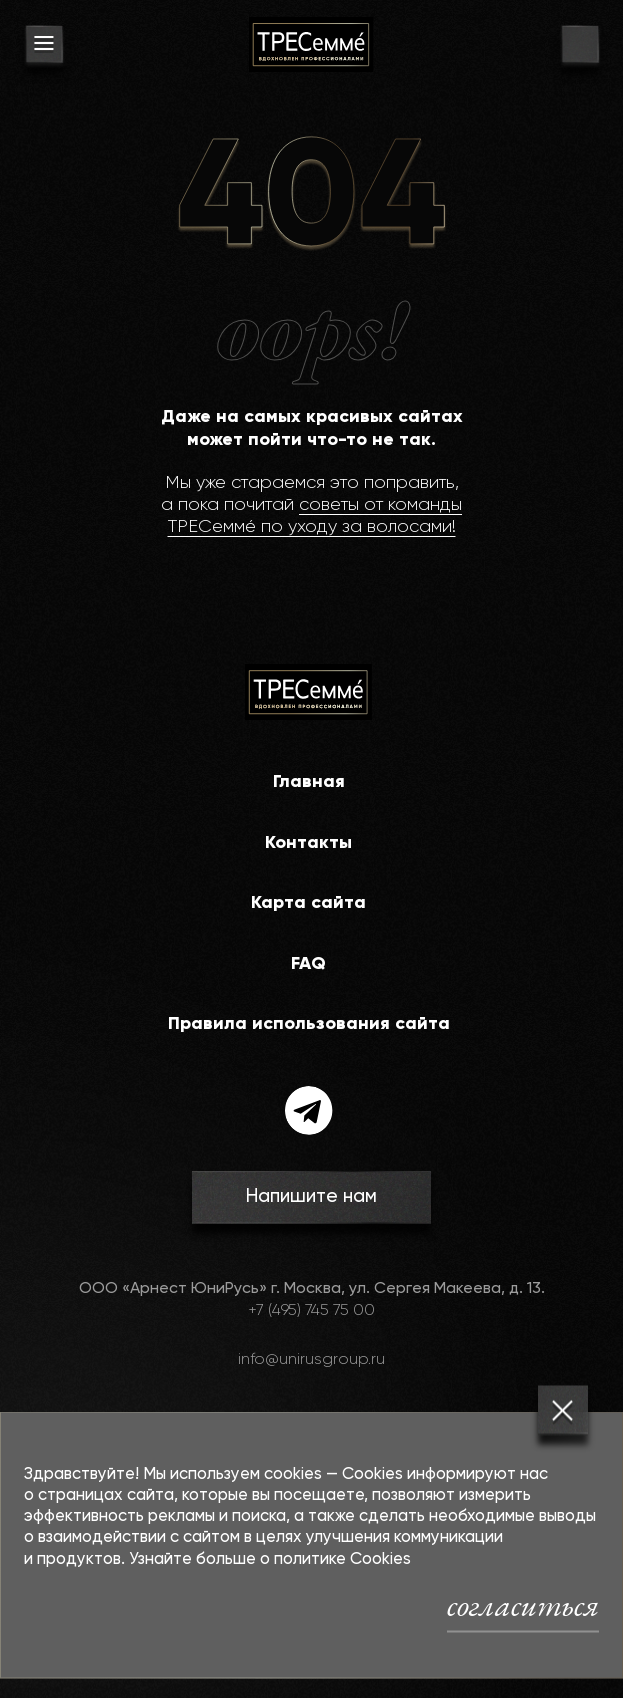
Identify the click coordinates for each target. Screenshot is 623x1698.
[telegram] (309, 1110)
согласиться (523, 1604)
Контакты (308, 843)
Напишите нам (311, 1196)
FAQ (308, 964)
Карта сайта (308, 903)
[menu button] (44, 47)
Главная (309, 782)
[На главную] (311, 44)
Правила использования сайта (309, 1024)
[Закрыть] (563, 1410)
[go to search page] (580, 47)
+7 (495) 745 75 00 (311, 1311)
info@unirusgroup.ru (311, 1360)
